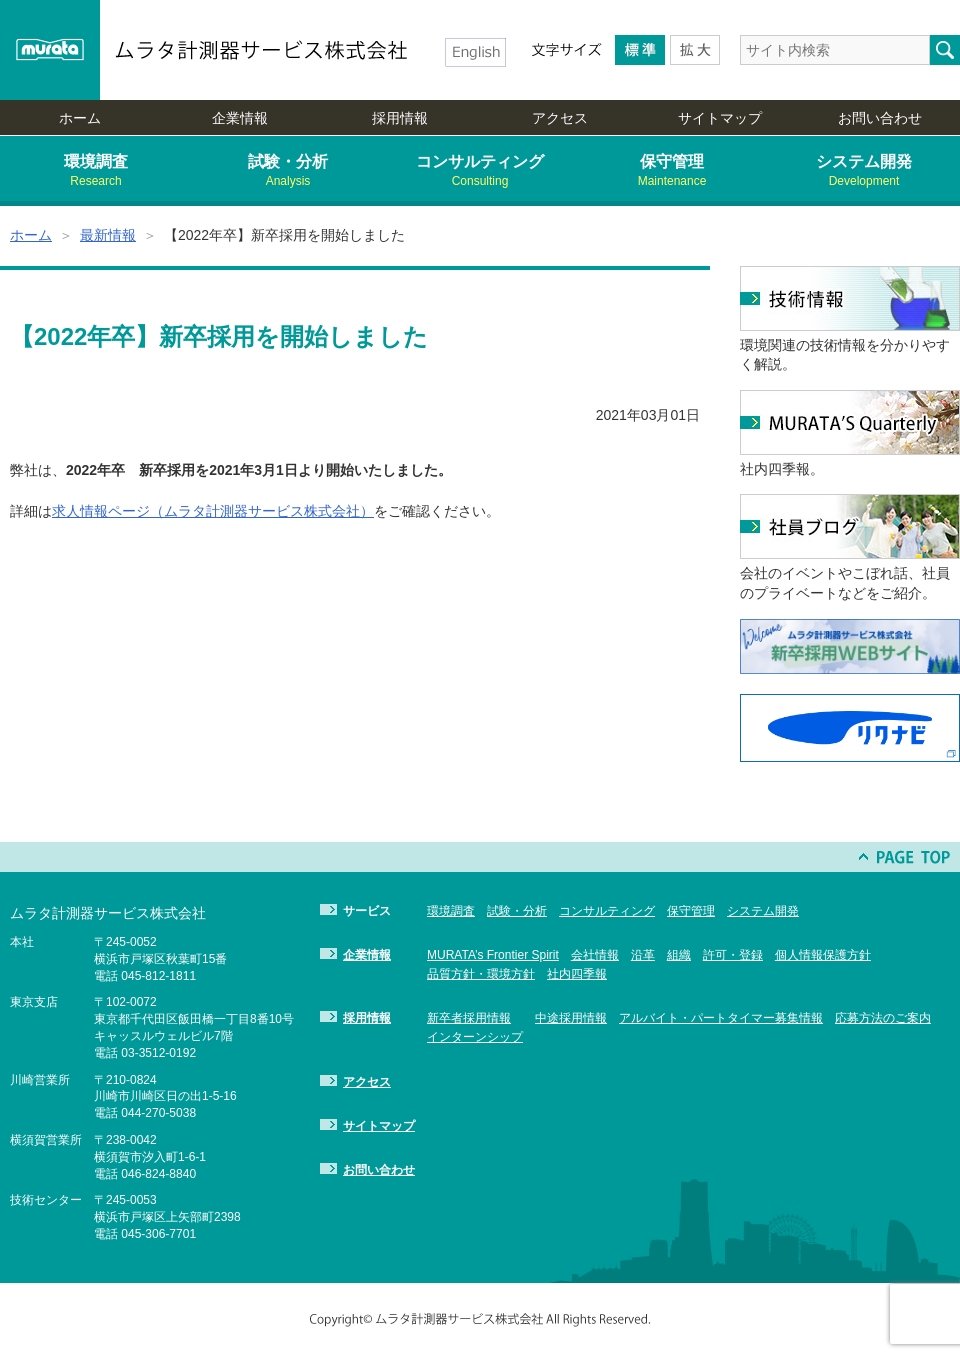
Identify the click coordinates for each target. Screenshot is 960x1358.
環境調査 (96, 171)
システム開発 (864, 171)
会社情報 (595, 955)
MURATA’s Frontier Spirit (493, 955)
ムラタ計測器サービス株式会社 (262, 50)
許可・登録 (733, 955)
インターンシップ (475, 1037)
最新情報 (108, 235)
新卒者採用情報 (469, 1018)
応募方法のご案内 (883, 1018)
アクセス (560, 118)
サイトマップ (720, 118)
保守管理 (672, 171)
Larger (695, 50)
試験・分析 (288, 171)
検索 (945, 50)
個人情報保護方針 (823, 955)
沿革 (643, 955)
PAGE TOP (905, 857)
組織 (679, 955)
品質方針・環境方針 (481, 974)
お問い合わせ (880, 118)
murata (50, 50)
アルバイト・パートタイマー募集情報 (721, 1018)
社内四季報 (577, 974)
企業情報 (240, 118)
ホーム (80, 118)
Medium (640, 50)
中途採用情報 (571, 1018)
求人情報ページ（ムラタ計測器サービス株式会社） (213, 511)
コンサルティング (480, 171)
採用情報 (400, 118)
